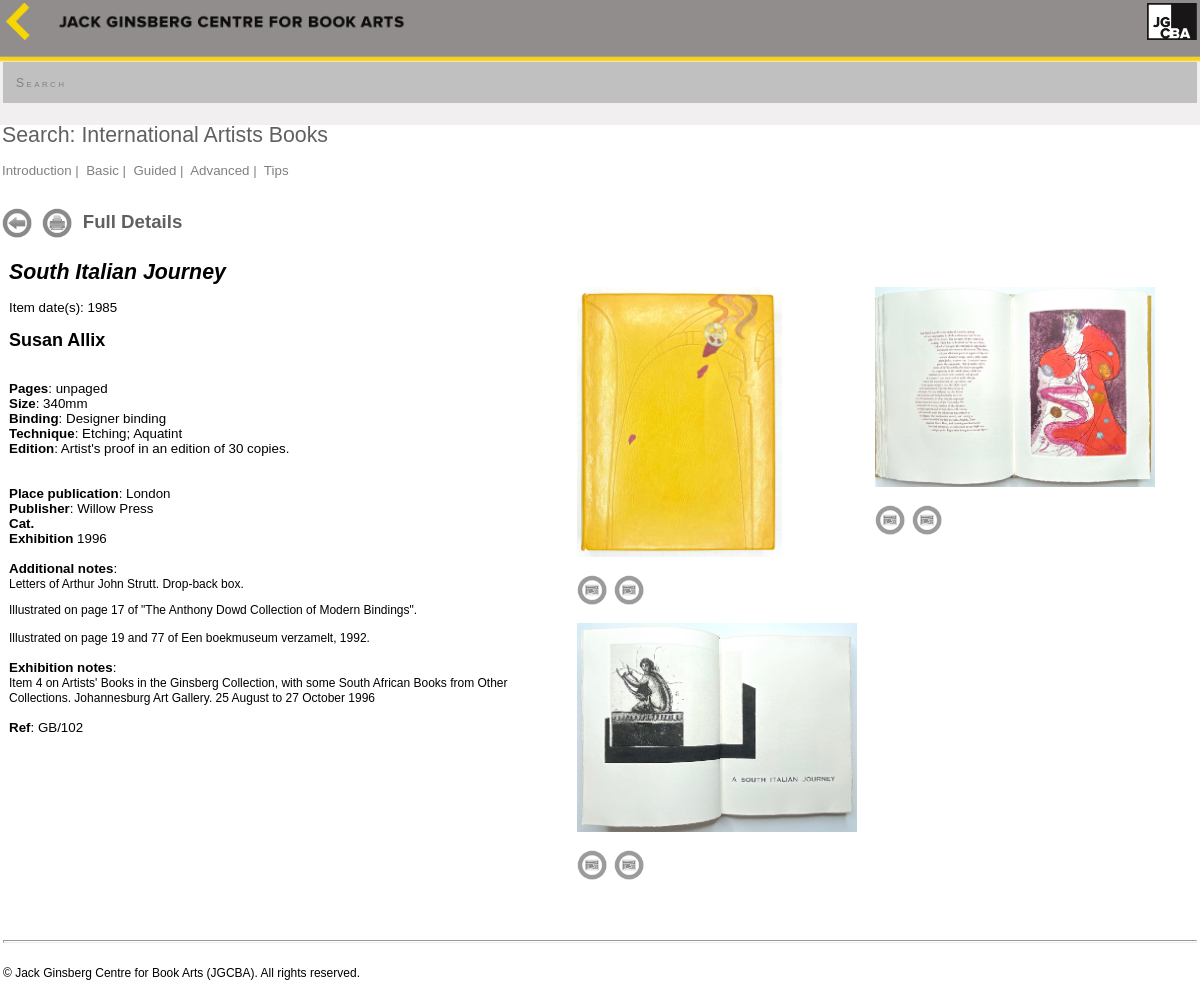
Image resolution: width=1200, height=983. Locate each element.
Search (41, 83)
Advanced (219, 170)
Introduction (37, 170)
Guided (154, 170)
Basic (102, 170)
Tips (276, 170)
